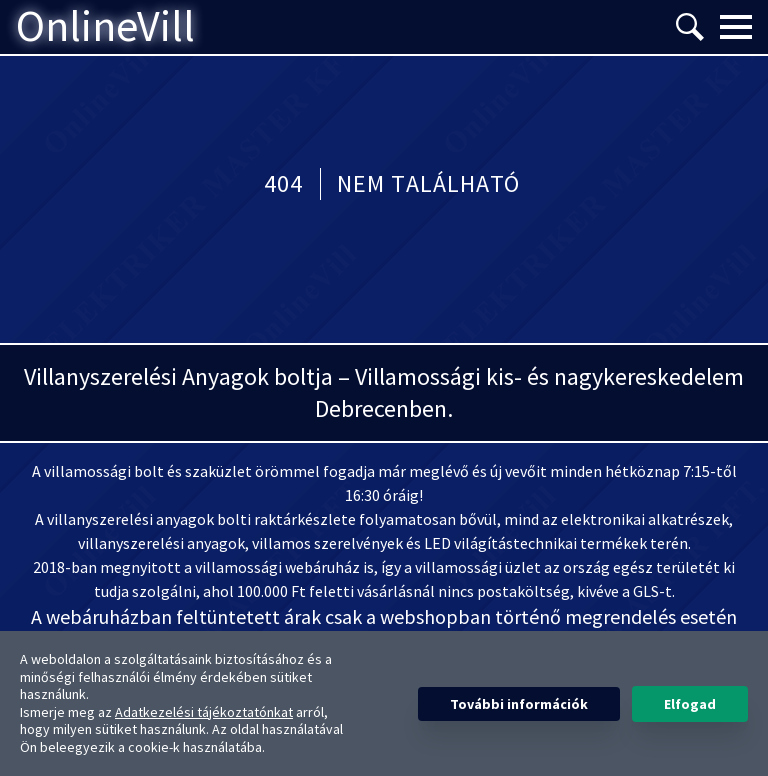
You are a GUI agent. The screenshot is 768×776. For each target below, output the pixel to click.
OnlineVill (105, 27)
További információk (519, 704)
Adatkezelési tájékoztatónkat (204, 712)
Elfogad (690, 704)
